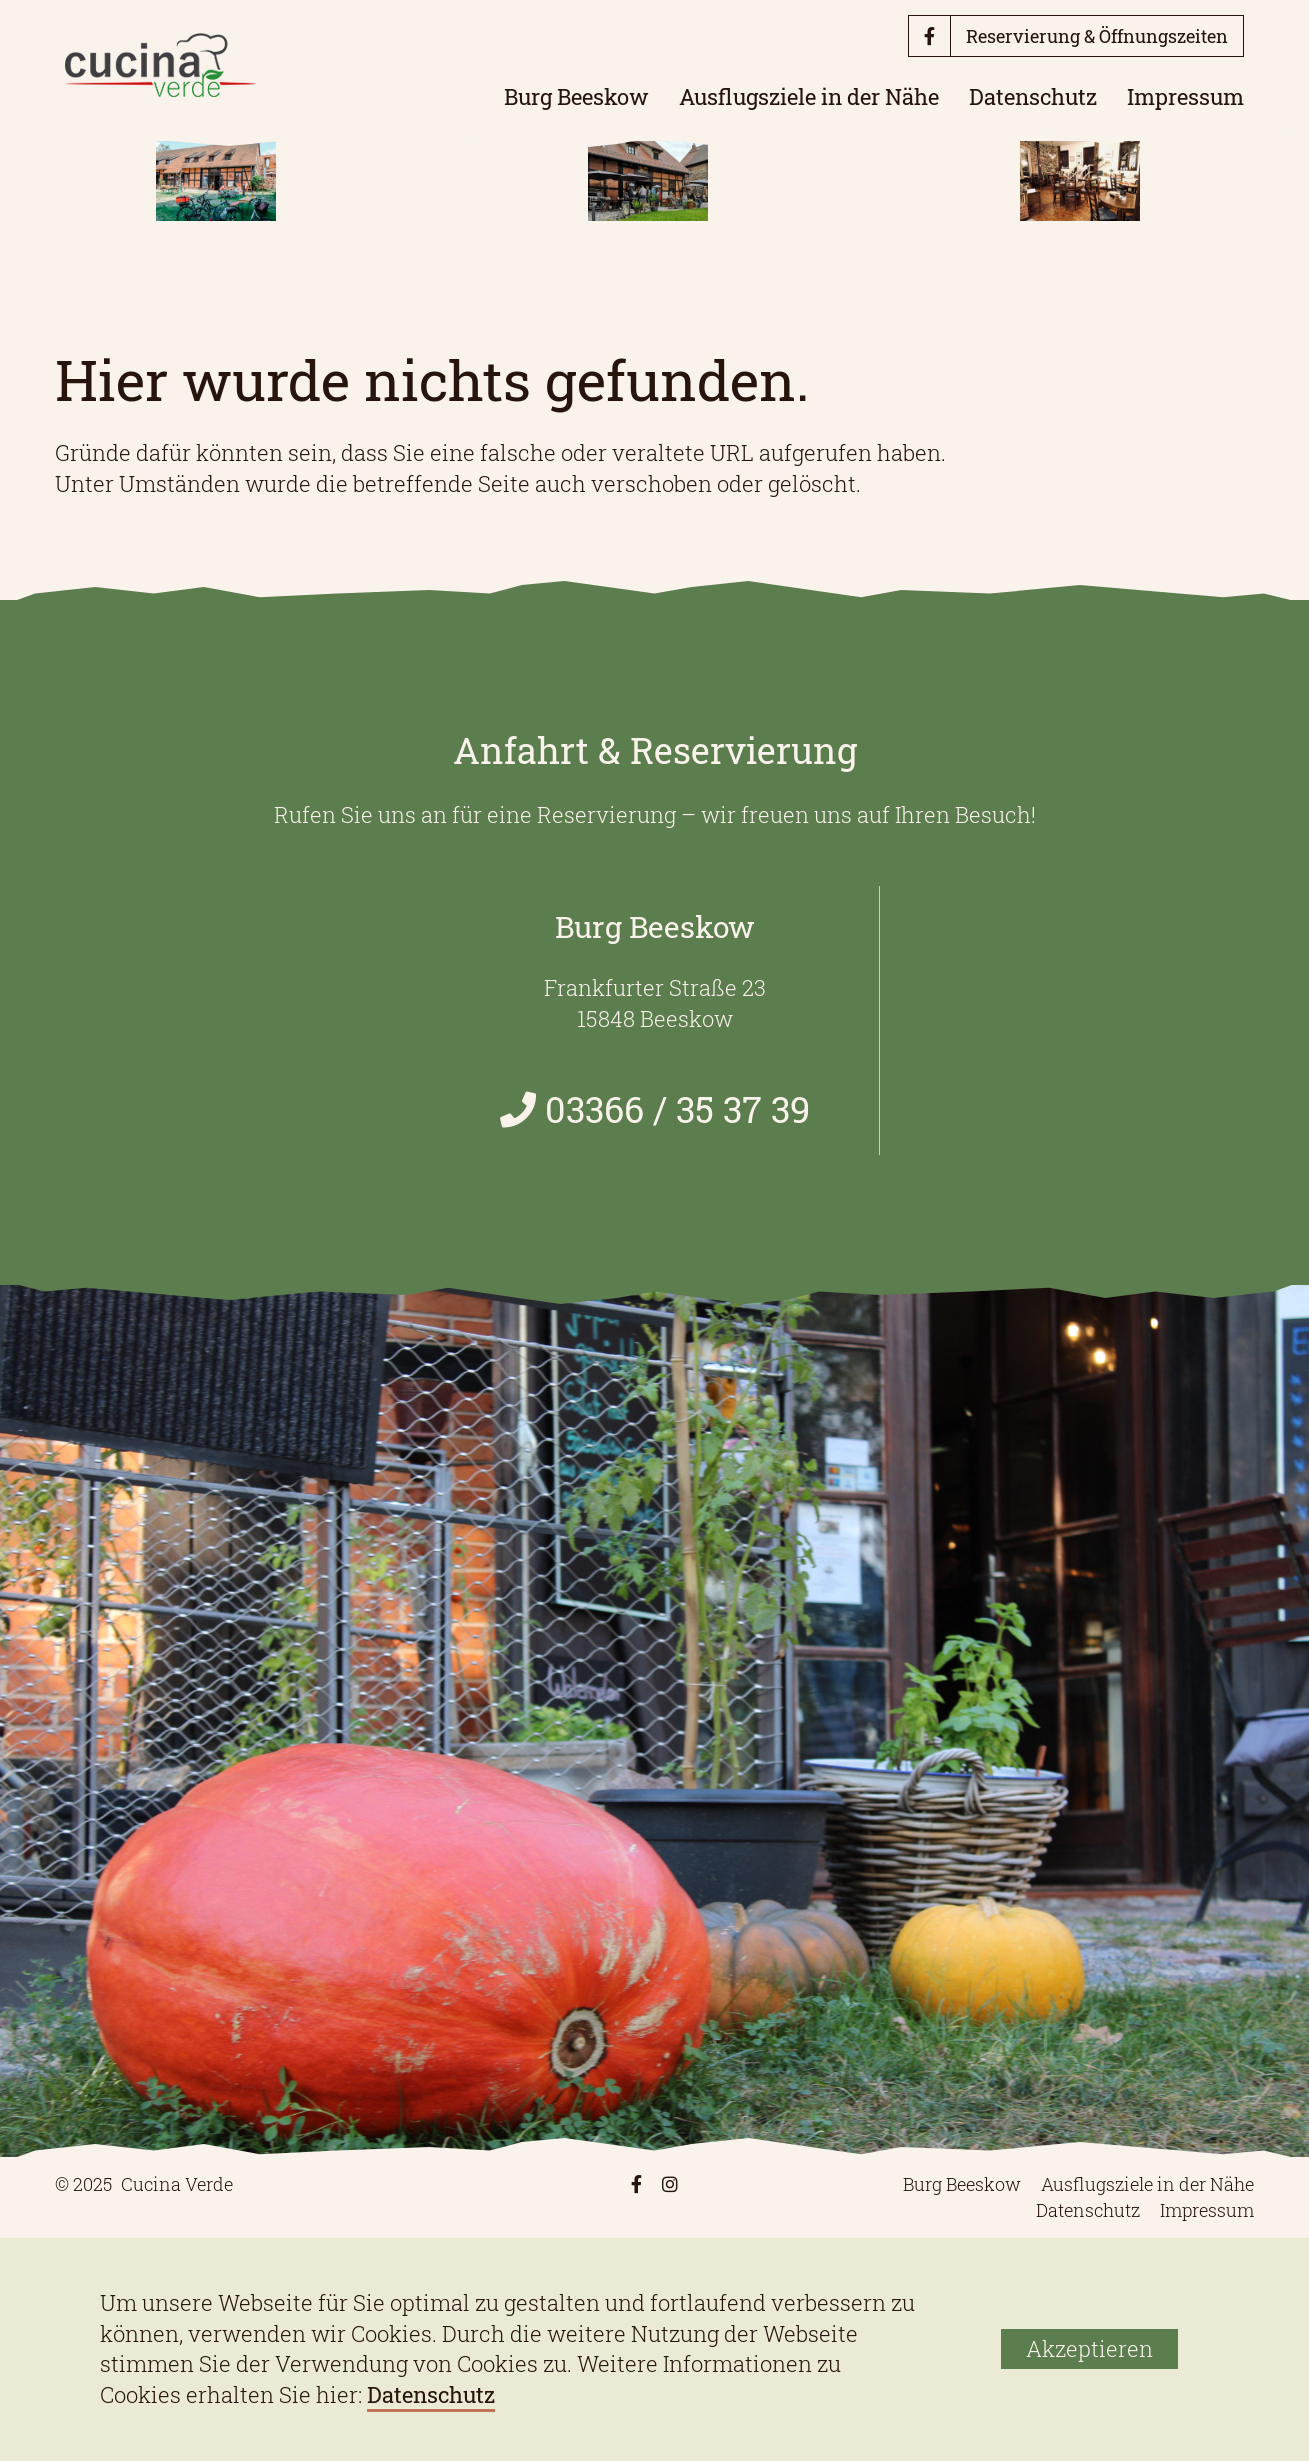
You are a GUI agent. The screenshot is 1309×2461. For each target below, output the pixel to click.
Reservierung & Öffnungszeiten (1097, 36)
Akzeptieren (1089, 2348)
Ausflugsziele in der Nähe (809, 96)
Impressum (1185, 96)
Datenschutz (1033, 96)
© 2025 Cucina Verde (144, 2184)
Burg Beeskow (576, 96)
